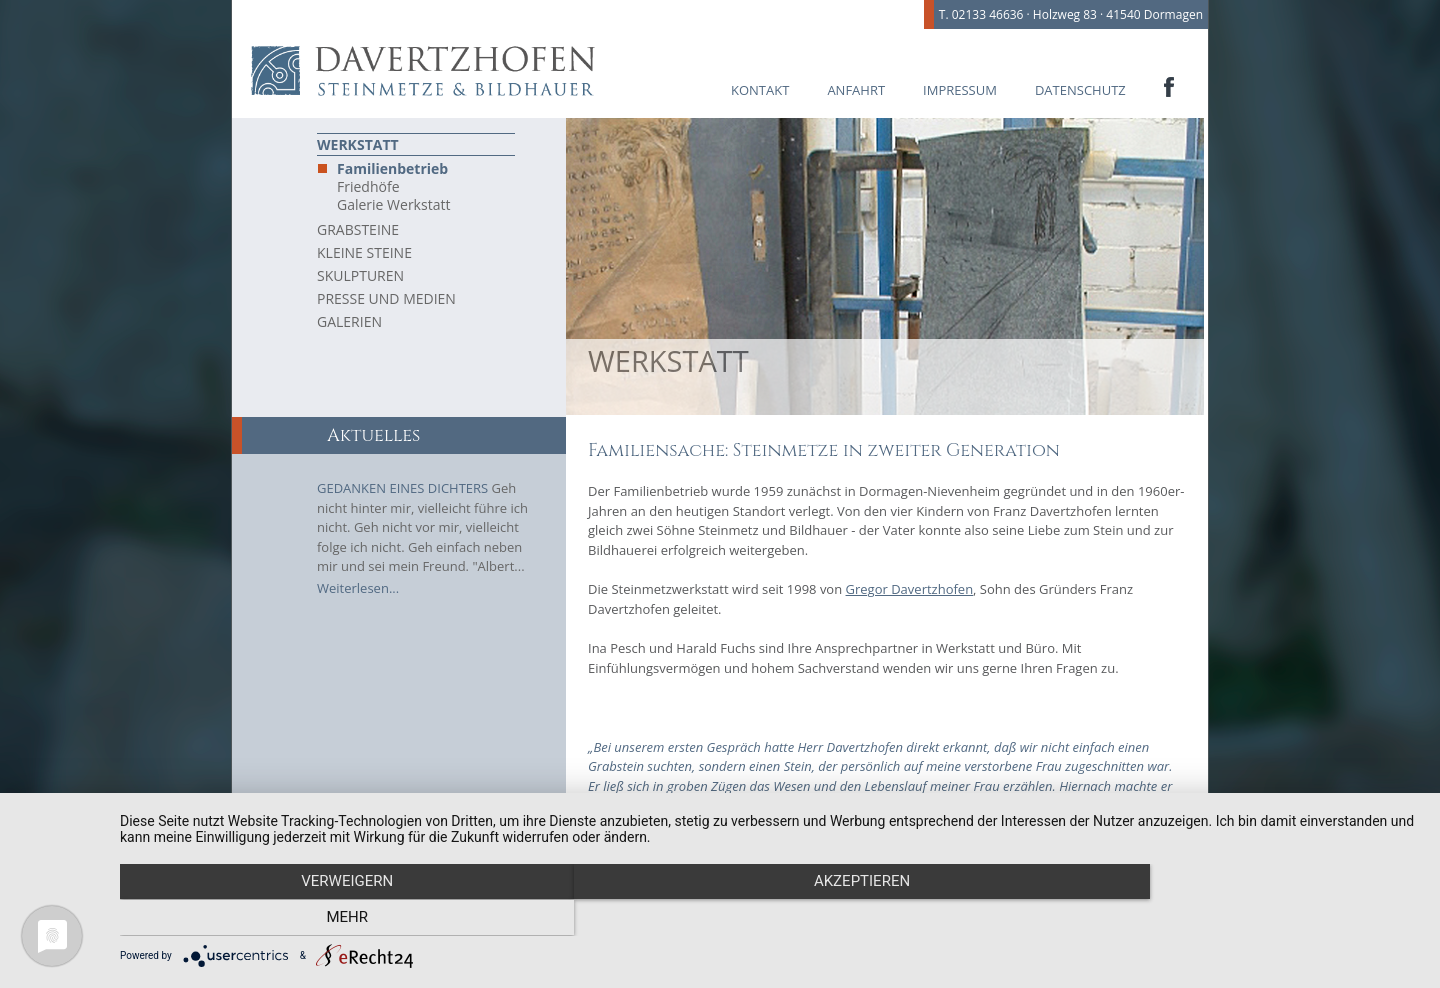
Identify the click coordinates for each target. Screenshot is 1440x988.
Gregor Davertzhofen (910, 589)
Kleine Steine (364, 252)
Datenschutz (1080, 90)
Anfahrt (856, 90)
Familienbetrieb (392, 169)
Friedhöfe (368, 187)
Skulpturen (360, 275)
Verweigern (315, 919)
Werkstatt (358, 144)
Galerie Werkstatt (393, 205)
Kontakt (760, 90)
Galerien (349, 321)
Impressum (960, 90)
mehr (1225, 919)
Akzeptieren (770, 919)
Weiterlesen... (358, 588)
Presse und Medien (386, 298)
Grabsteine (358, 229)
